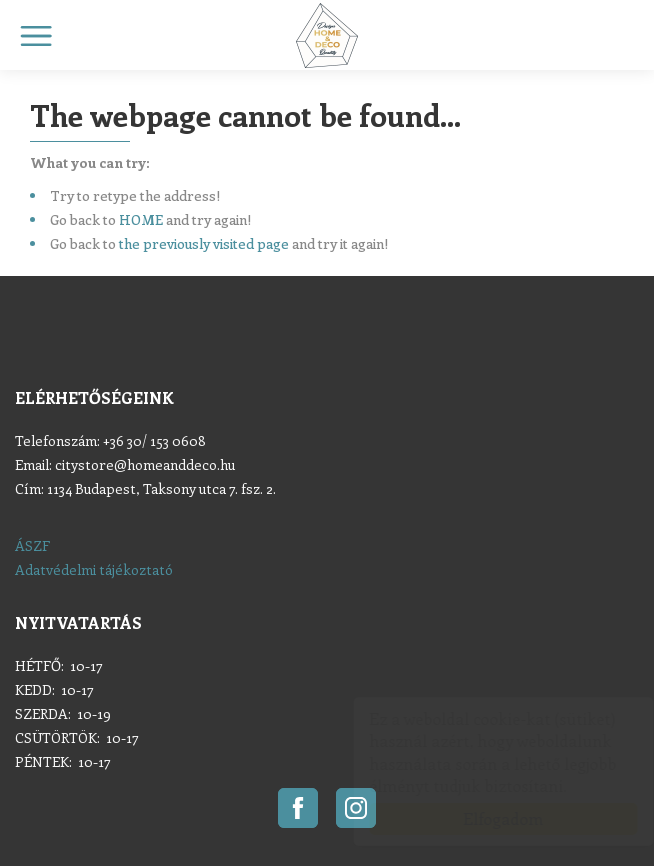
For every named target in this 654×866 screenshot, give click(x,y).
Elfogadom (484, 818)
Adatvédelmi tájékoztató (94, 569)
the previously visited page (204, 243)
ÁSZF (32, 545)
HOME (141, 219)
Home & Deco (327, 35)
